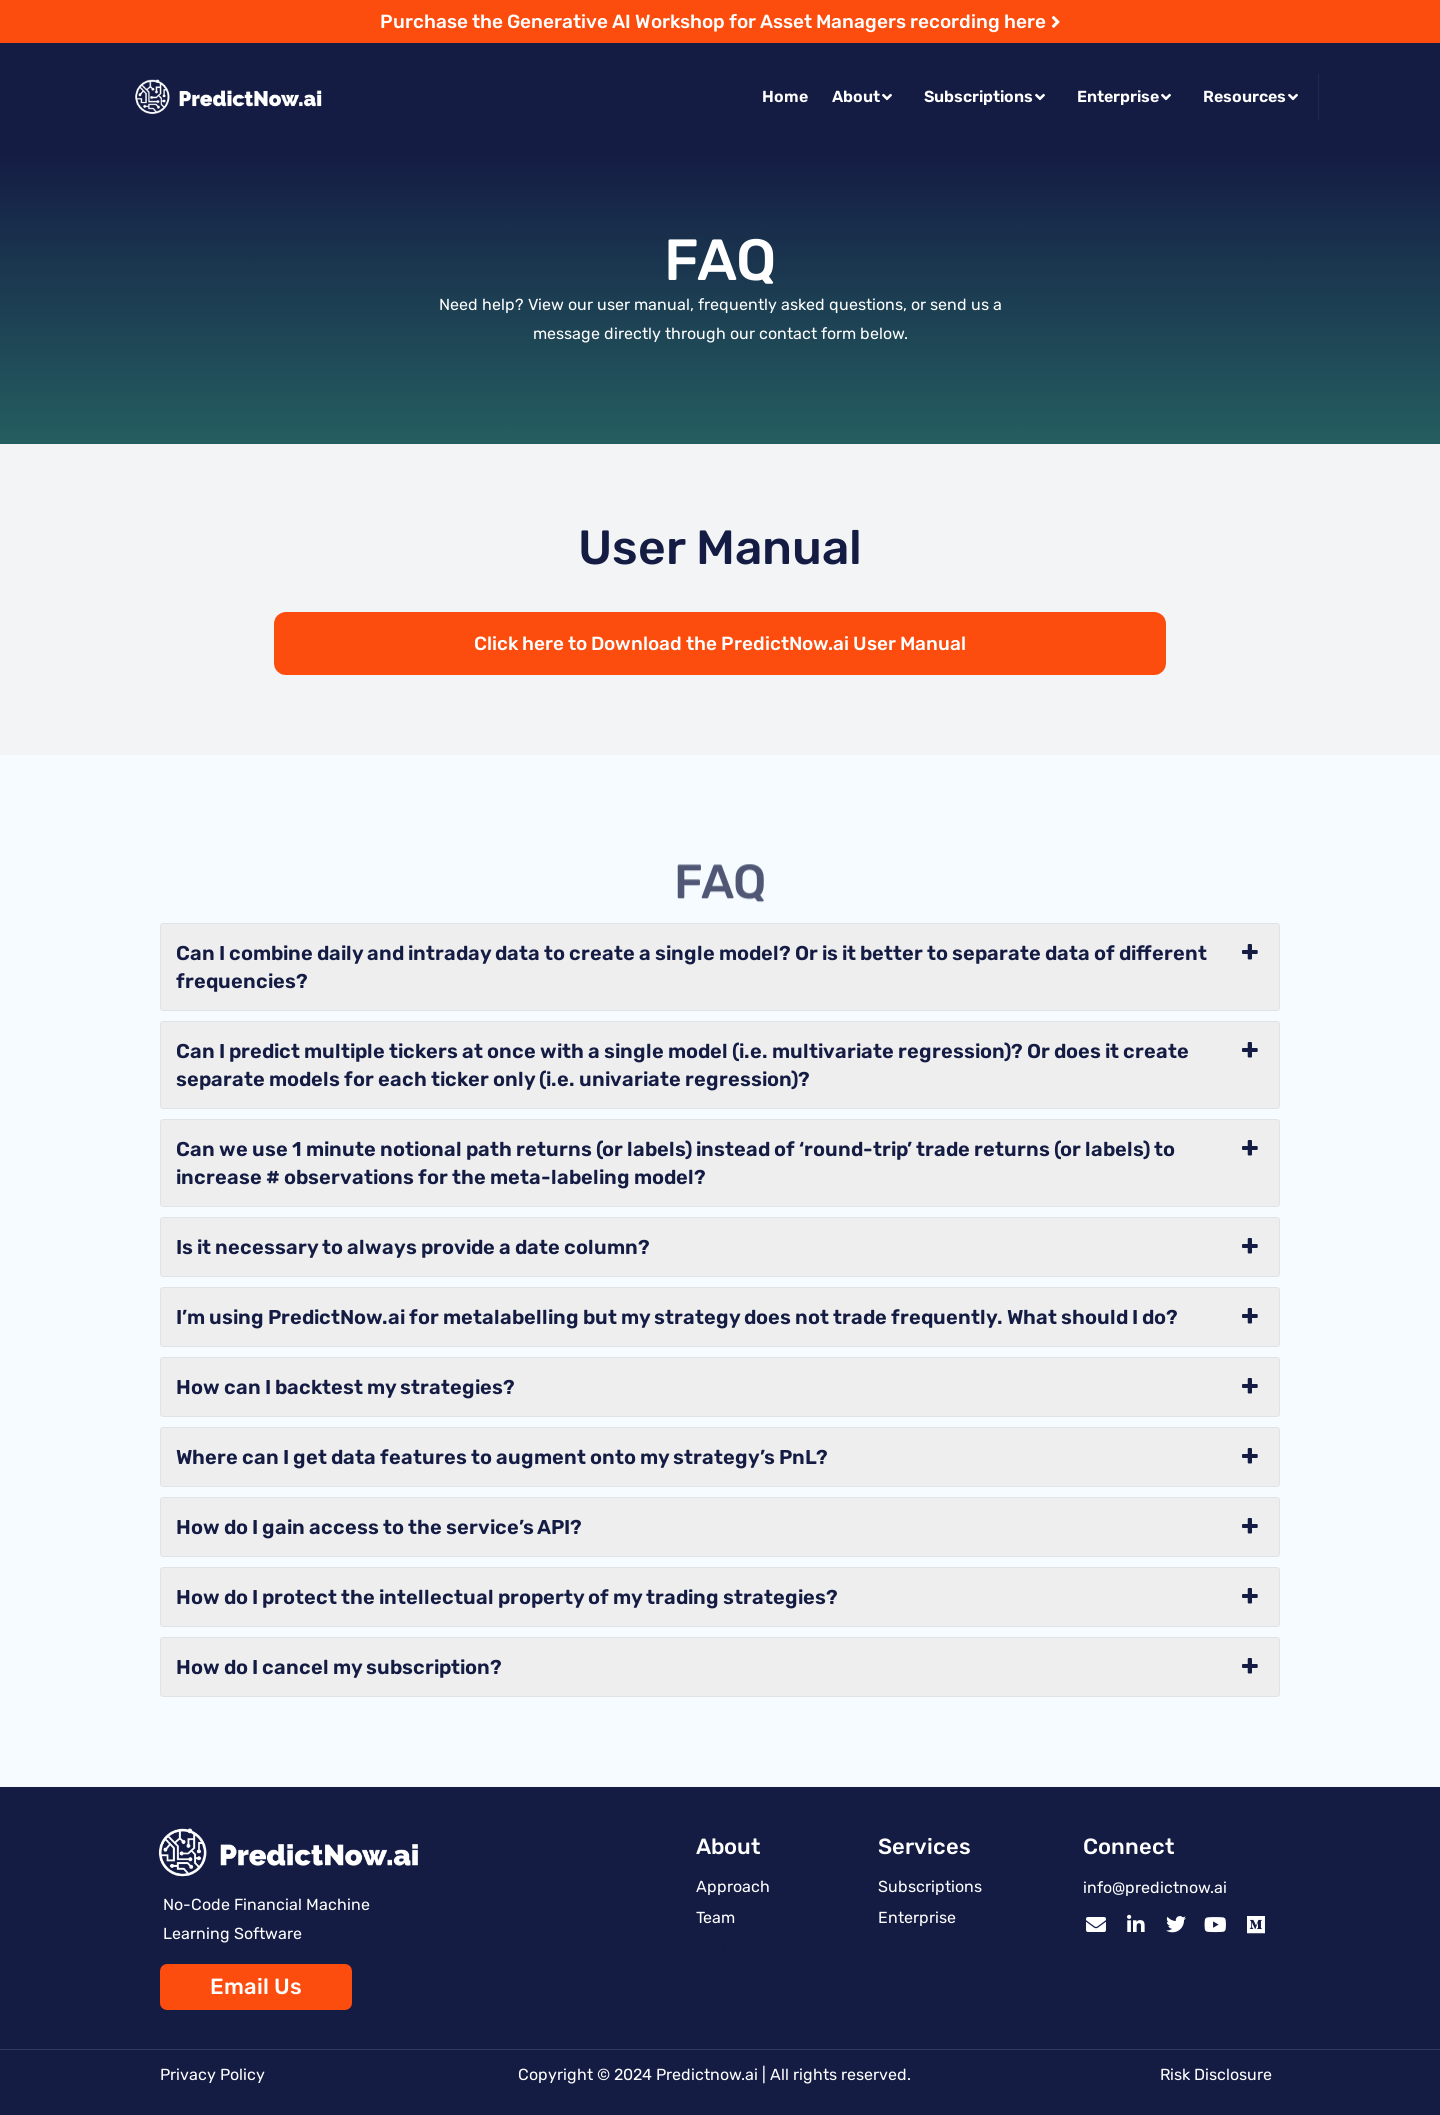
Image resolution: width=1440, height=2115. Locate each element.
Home (785, 96)
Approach (733, 1886)
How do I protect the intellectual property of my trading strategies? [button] (720, 1597)
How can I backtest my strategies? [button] (720, 1387)
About (862, 96)
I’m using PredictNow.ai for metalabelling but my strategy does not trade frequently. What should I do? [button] (720, 1317)
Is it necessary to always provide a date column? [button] (720, 1247)
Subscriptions (984, 96)
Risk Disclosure (1216, 2074)
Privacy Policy (212, 2074)
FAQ (711, 1948)
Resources (1250, 96)
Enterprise (1124, 96)
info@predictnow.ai (1155, 1887)
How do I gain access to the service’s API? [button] (720, 1527)
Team (715, 1917)
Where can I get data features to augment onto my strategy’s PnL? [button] (720, 1457)
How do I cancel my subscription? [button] (720, 1667)
